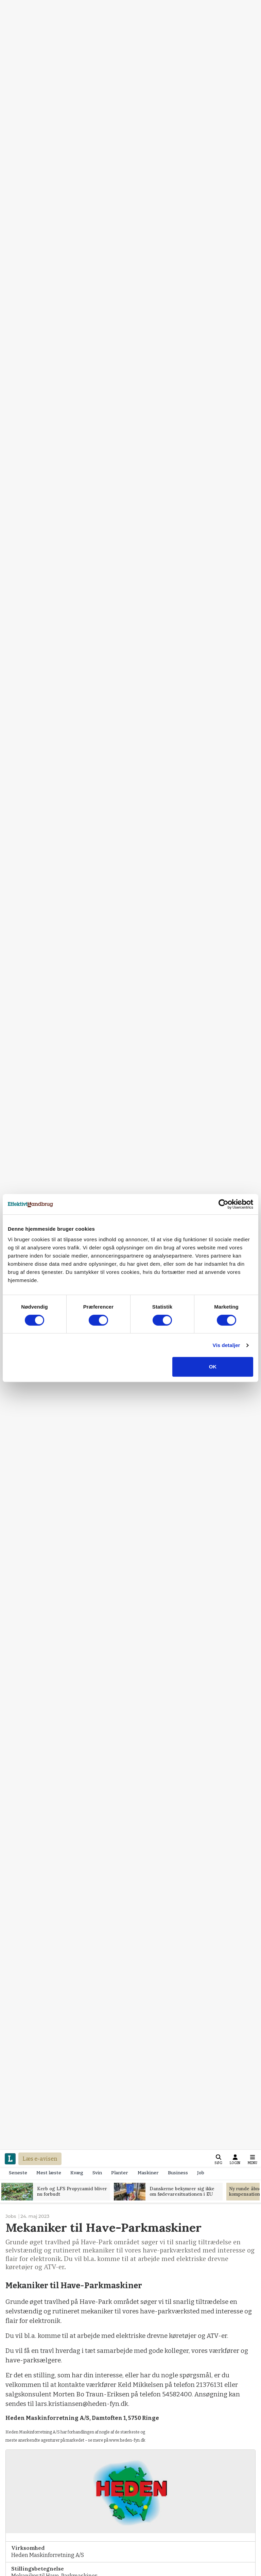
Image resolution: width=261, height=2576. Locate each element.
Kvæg (76, 2173)
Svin (97, 2173)
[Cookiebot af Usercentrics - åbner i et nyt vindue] (223, 1204)
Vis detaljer (226, 1345)
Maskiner (148, 2173)
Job (200, 2173)
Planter (119, 2173)
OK (213, 1366)
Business (178, 2173)
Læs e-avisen (39, 2159)
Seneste (18, 2173)
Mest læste (48, 2173)
